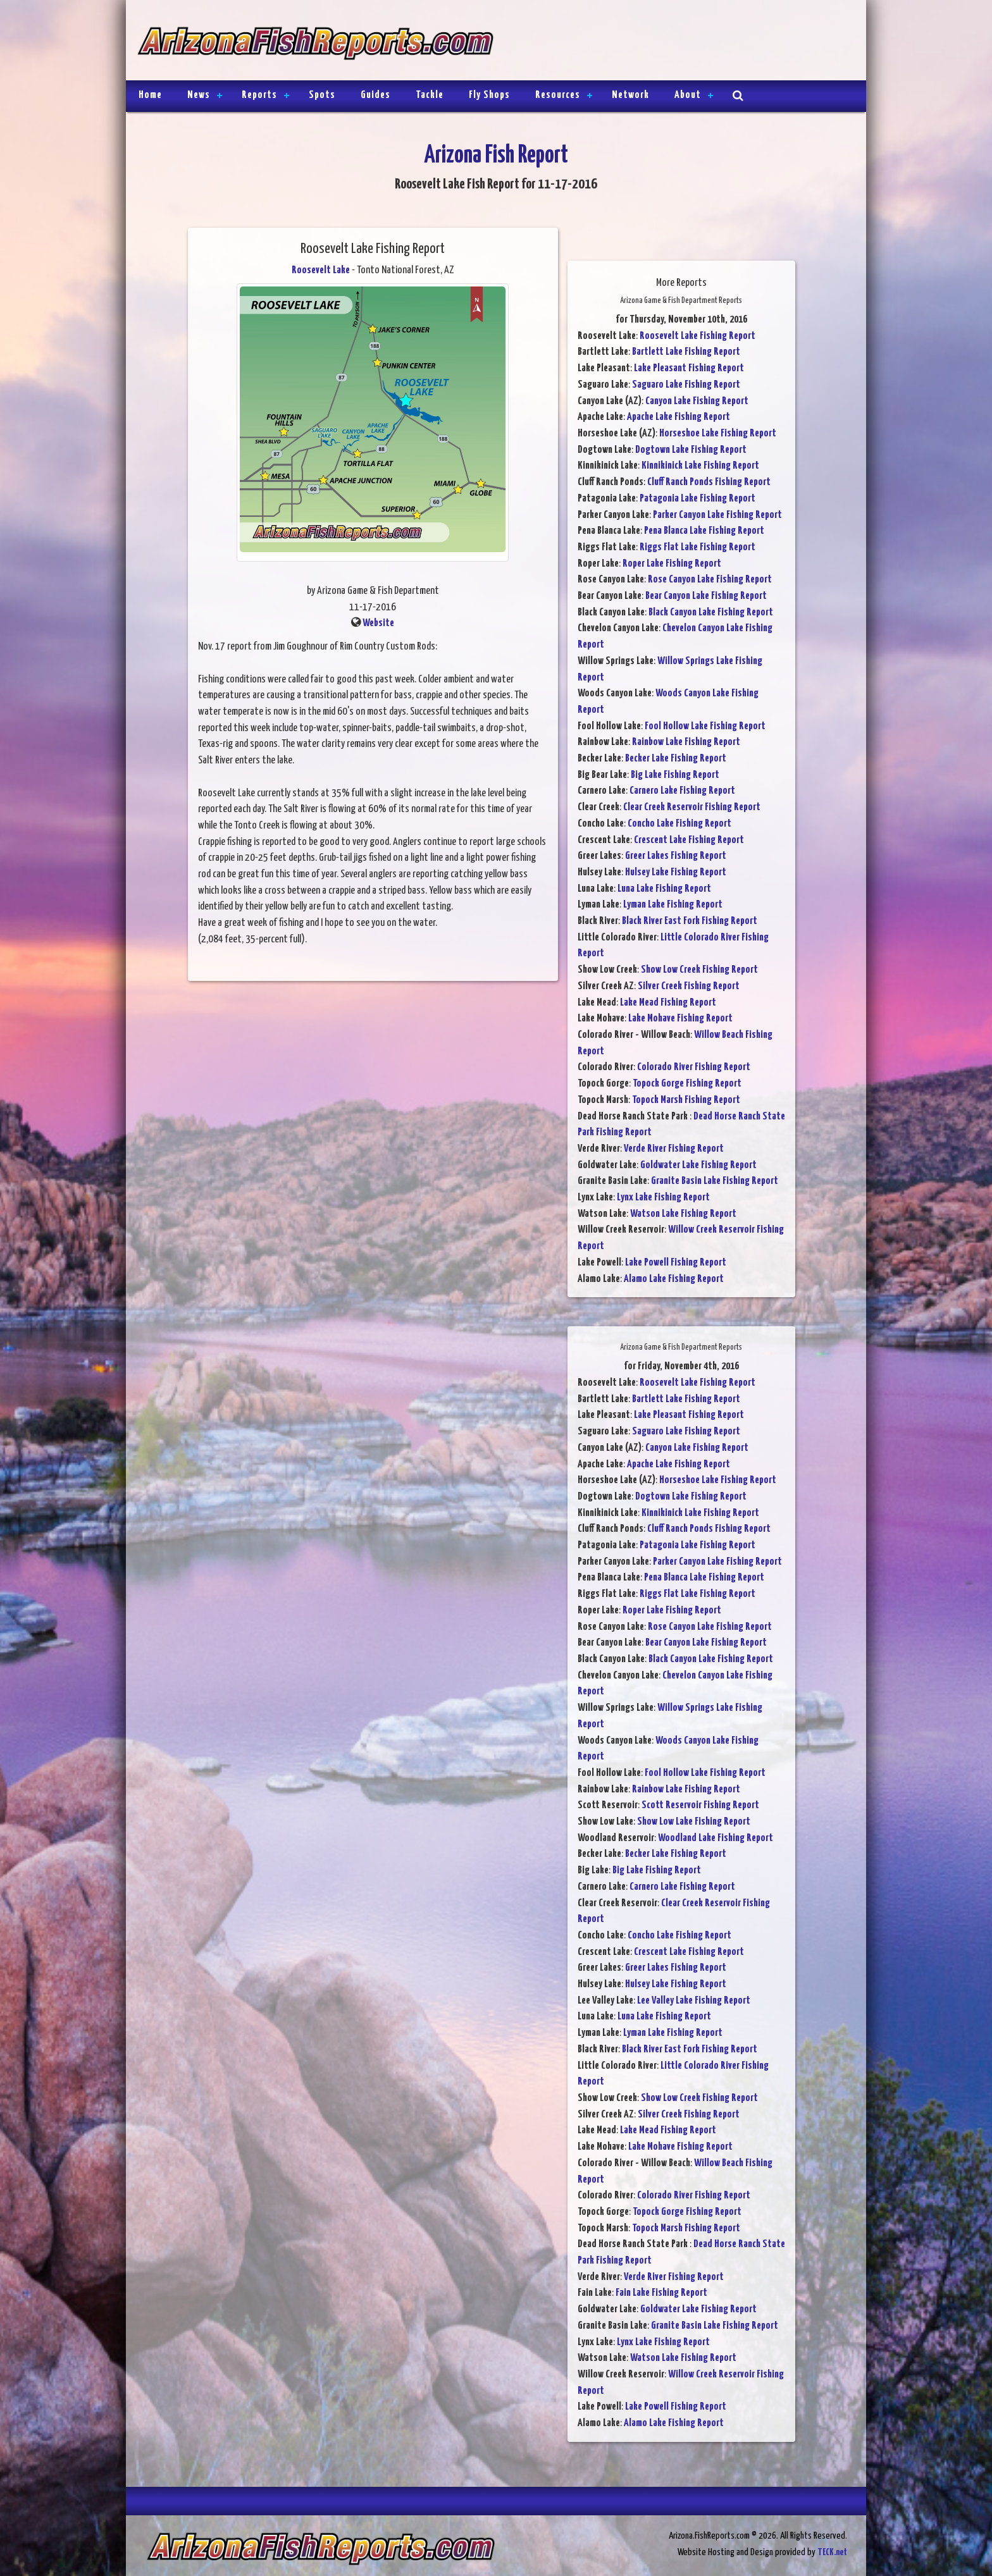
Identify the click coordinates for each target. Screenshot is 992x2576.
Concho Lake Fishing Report (679, 823)
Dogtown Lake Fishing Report (691, 450)
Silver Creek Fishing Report (689, 986)
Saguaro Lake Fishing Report (686, 384)
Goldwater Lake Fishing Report (698, 1165)
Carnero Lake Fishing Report (682, 791)
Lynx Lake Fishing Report (663, 1197)
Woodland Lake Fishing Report (715, 1838)
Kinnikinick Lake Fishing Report (700, 465)
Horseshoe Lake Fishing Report (717, 433)
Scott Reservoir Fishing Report (700, 1805)
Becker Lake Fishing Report (675, 758)
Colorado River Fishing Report (693, 1067)
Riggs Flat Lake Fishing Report (697, 547)
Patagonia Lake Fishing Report (697, 498)
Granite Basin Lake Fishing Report (714, 1181)
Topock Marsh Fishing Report (686, 1100)
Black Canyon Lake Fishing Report (710, 612)
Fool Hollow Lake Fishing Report (705, 726)
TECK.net (832, 2552)
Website (378, 623)
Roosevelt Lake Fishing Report (697, 336)
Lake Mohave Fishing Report (680, 1018)
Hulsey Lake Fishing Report (675, 872)
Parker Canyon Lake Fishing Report (717, 515)
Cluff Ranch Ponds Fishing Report (709, 482)
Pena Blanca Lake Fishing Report (704, 531)
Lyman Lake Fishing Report (672, 904)
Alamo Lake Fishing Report (674, 1279)
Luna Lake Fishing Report (664, 889)
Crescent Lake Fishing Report (689, 840)
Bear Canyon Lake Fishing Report (706, 596)
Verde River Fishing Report (674, 1148)
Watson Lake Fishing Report (683, 1214)
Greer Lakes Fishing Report (675, 856)
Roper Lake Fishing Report (672, 563)
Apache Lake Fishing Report (678, 417)
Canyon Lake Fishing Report (696, 401)
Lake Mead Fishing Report (668, 1002)
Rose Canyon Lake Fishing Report (710, 579)
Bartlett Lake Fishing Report (686, 352)
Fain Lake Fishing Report (661, 2293)
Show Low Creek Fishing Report (699, 969)
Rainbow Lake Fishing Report (686, 742)
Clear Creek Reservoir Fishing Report (691, 807)
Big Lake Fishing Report (675, 775)
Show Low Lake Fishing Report (693, 1821)
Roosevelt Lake (321, 270)
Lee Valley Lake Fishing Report (693, 2000)
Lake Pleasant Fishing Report (689, 368)
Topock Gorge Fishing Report (687, 1083)
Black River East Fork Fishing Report (689, 921)
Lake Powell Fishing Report (675, 1262)
